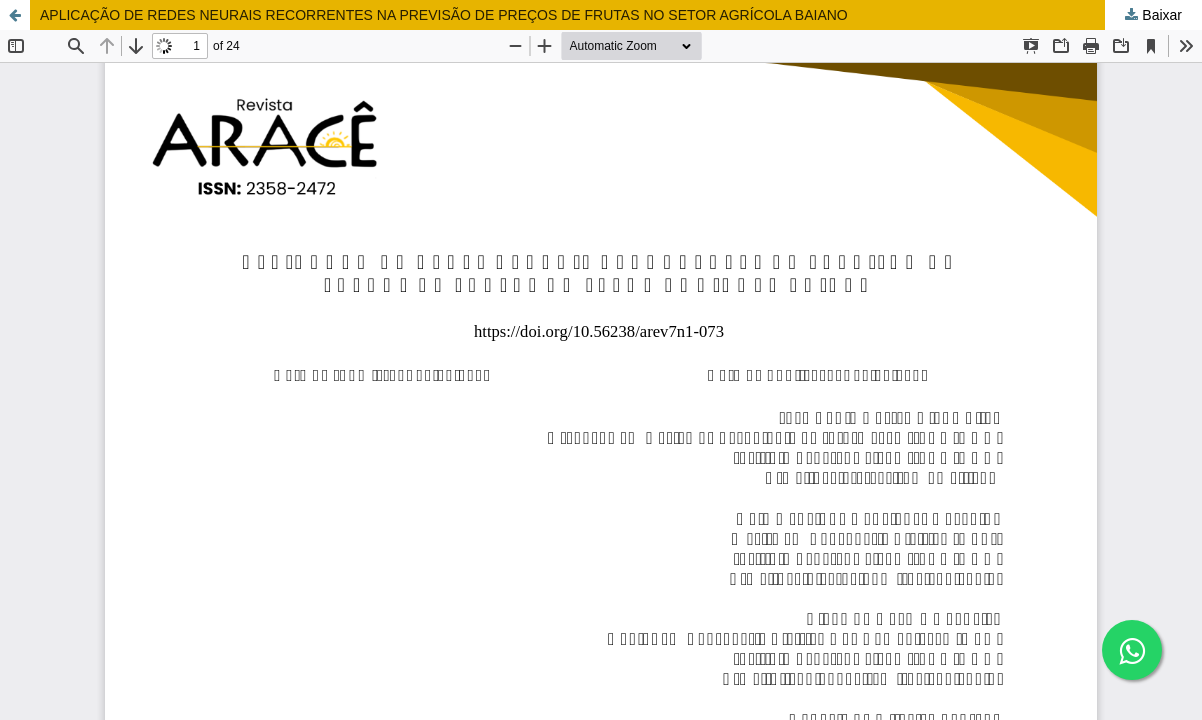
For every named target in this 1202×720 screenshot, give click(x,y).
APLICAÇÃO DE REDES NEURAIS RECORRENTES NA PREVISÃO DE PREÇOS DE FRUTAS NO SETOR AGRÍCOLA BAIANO (444, 15)
